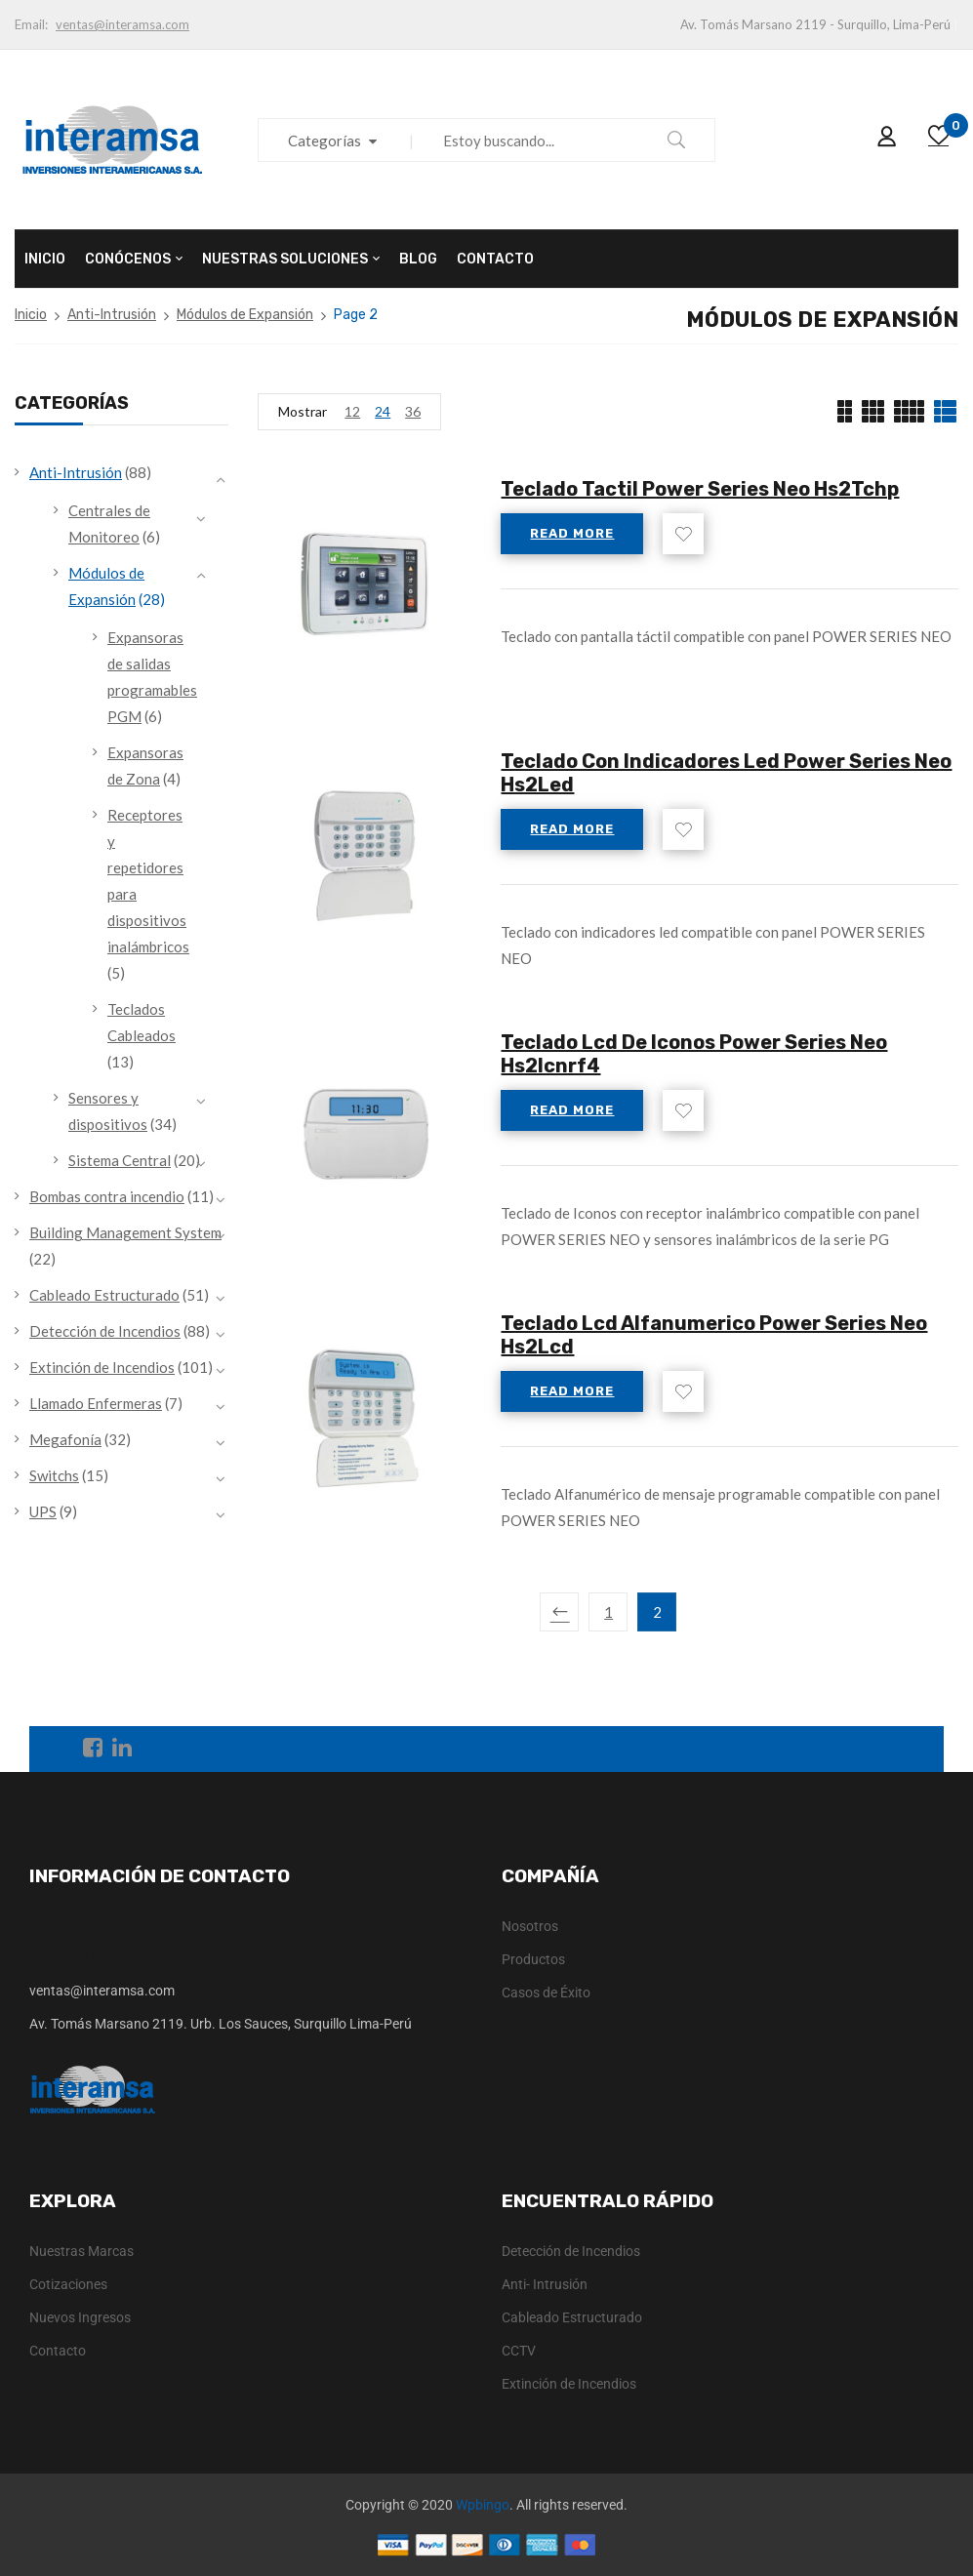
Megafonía (65, 1439)
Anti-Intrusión (111, 314)
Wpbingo (482, 2505)
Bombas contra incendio (106, 1196)
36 (413, 411)
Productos (533, 1959)
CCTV (519, 2350)
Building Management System (125, 1232)
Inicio (31, 314)
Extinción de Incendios (102, 1367)
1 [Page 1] (608, 1612)
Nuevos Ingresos (80, 2317)
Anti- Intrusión (545, 2284)
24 (382, 411)
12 (352, 411)
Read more (572, 533)
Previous (559, 1611)
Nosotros (530, 1926)
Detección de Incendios (105, 1331)
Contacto (57, 2350)
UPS (43, 1511)
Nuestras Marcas (81, 2251)
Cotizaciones (68, 2284)
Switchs (54, 1475)
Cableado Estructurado (104, 1295)
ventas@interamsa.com (122, 24)
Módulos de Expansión (245, 314)
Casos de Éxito (546, 1992)
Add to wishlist (683, 533)
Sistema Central (119, 1160)
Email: (31, 24)
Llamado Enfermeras (95, 1403)
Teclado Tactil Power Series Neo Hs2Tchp (700, 489)
